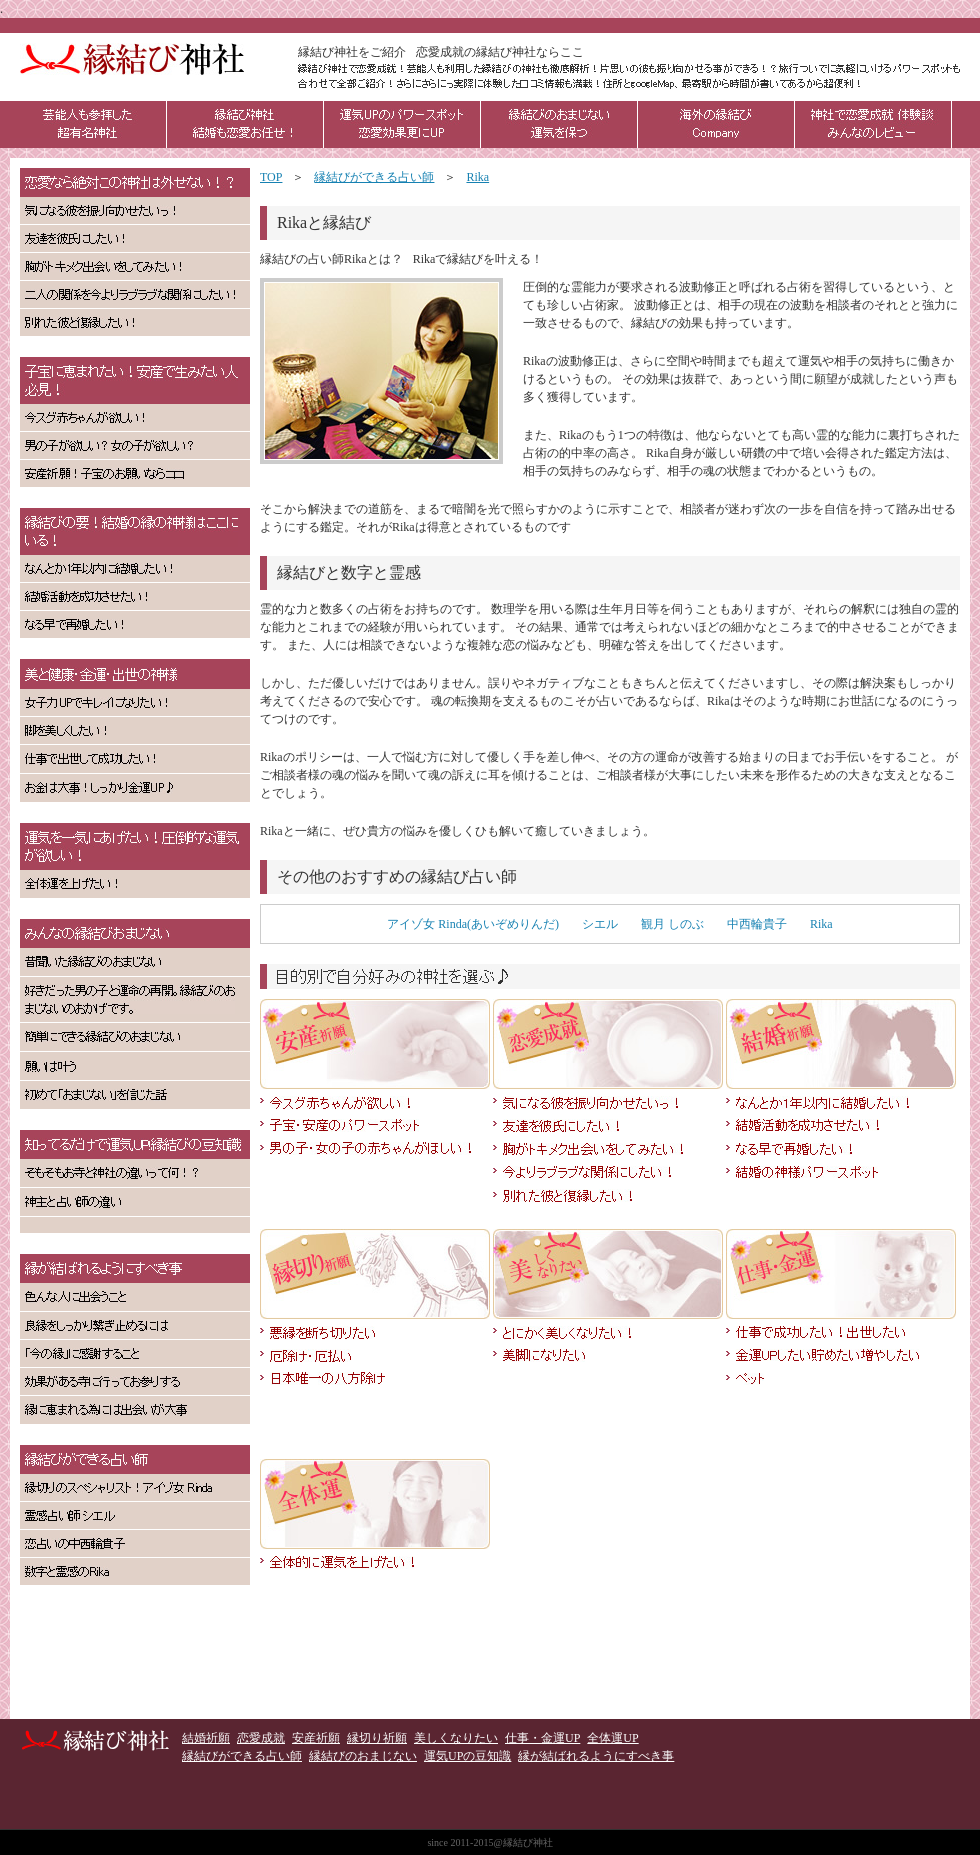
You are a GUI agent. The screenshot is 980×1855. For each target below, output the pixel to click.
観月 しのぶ (672, 924)
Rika (821, 924)
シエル (600, 924)
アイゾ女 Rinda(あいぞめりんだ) (473, 924)
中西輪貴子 (757, 924)
